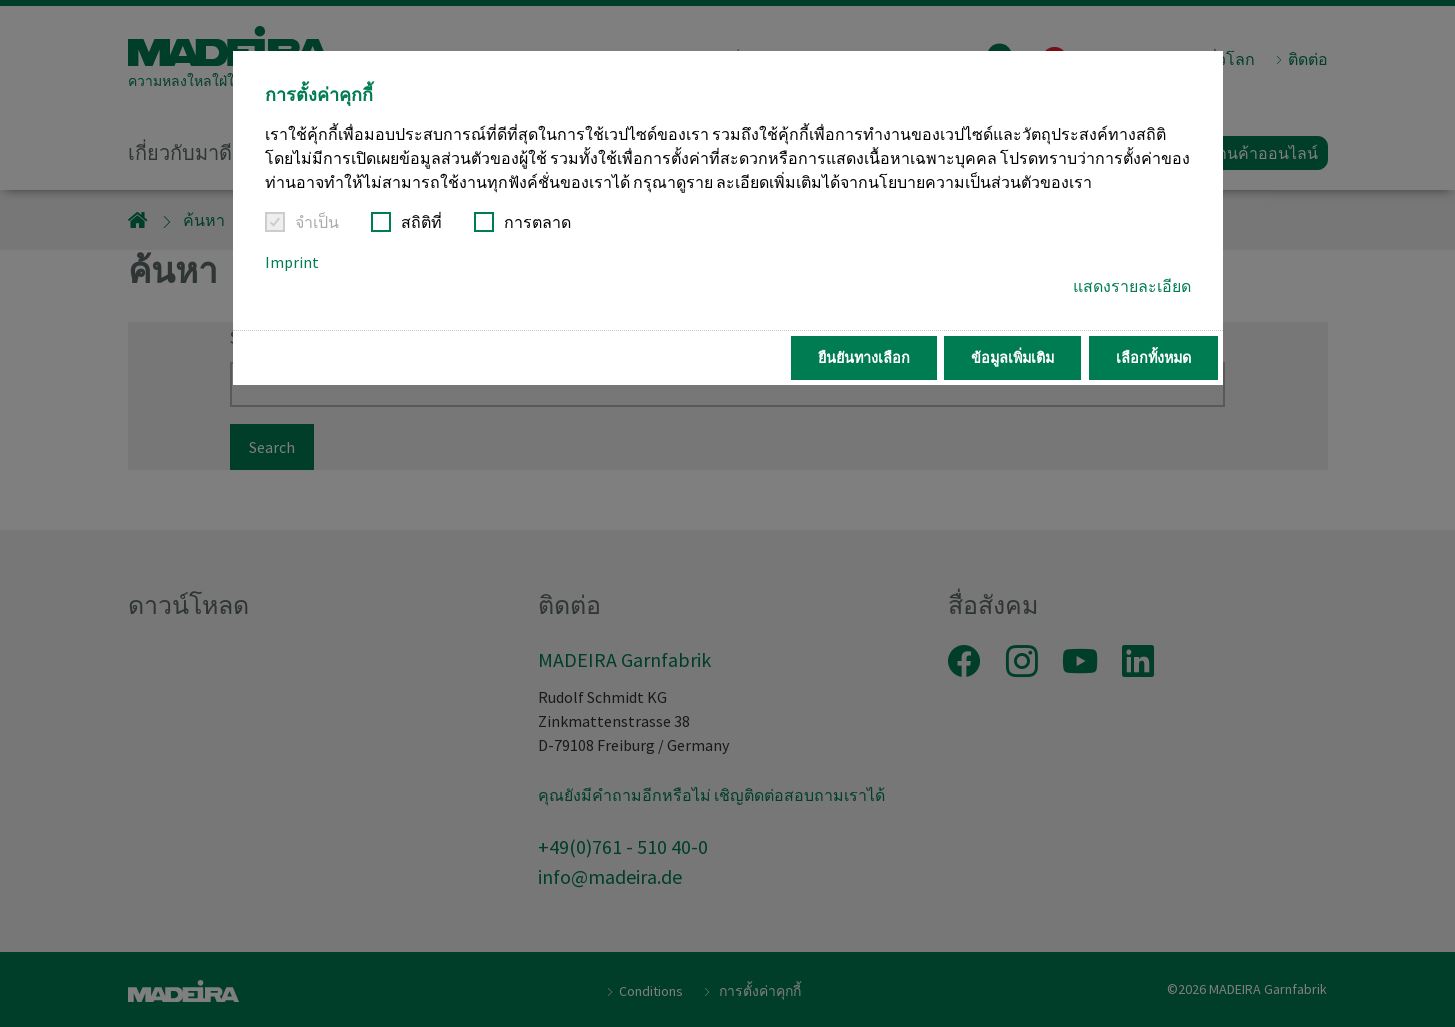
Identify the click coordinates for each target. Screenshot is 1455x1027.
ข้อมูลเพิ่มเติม (1012, 358)
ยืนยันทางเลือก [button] (864, 358)
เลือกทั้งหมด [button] (1153, 358)
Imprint (292, 262)
